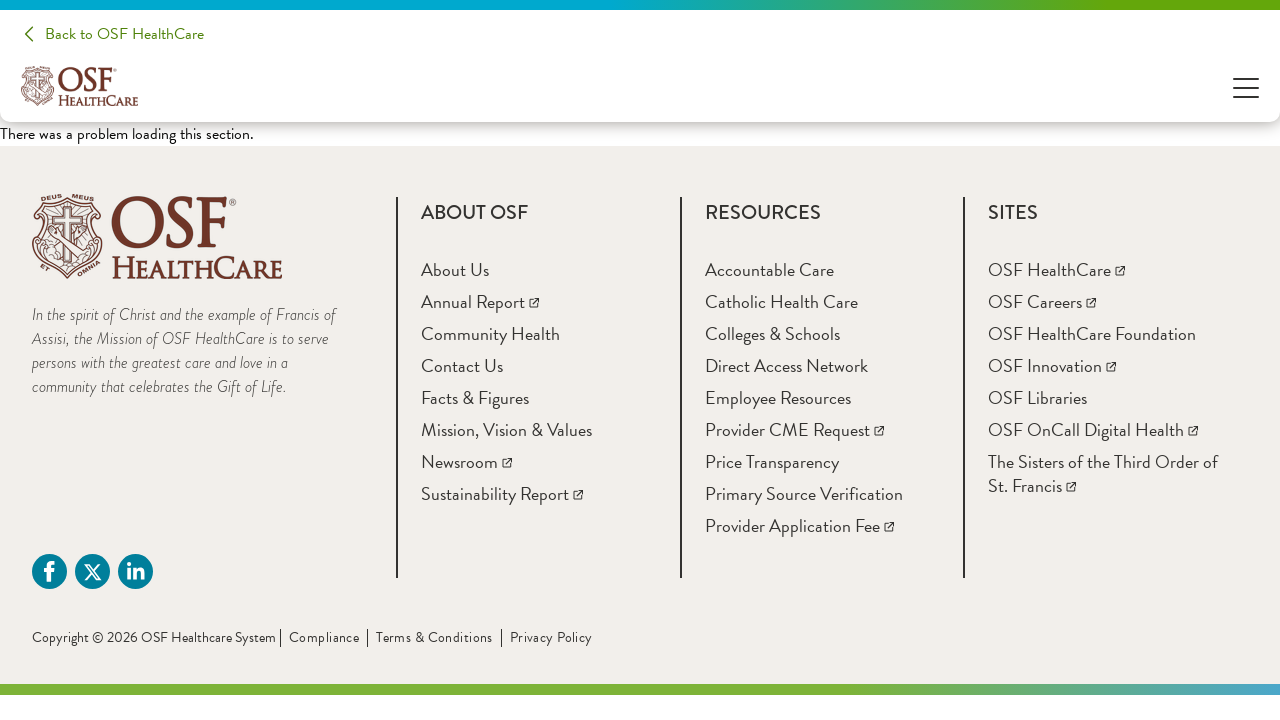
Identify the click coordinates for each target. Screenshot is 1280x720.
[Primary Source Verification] (804, 493)
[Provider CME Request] (794, 429)
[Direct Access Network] (786, 365)
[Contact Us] (462, 365)
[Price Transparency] (772, 461)
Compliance (324, 637)
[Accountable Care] (769, 269)
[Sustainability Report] (502, 493)
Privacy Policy (551, 637)
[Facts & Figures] (475, 397)
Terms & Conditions (434, 637)
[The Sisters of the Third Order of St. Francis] (1103, 473)
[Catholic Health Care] (781, 301)
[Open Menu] (1246, 86)
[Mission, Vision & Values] (506, 429)
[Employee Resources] (778, 397)
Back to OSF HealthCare (124, 34)
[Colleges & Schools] (772, 333)
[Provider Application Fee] (799, 525)
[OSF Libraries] (1037, 397)
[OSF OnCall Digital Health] (1093, 429)
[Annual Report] (480, 301)
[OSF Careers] (1042, 301)
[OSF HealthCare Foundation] (1092, 333)
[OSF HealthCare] (1056, 269)
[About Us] (455, 269)
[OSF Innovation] (1052, 365)
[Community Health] (490, 333)
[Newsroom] (466, 461)
